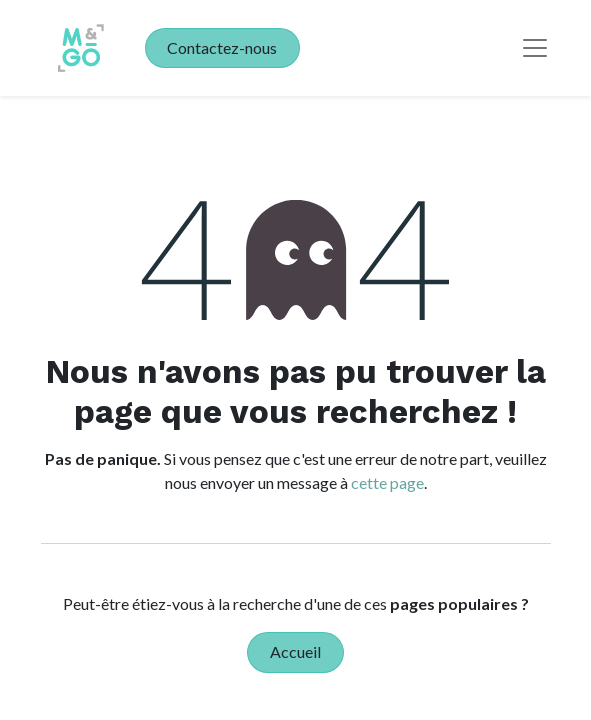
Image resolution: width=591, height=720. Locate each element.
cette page (387, 482)
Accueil (295, 651)
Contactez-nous (222, 47)
